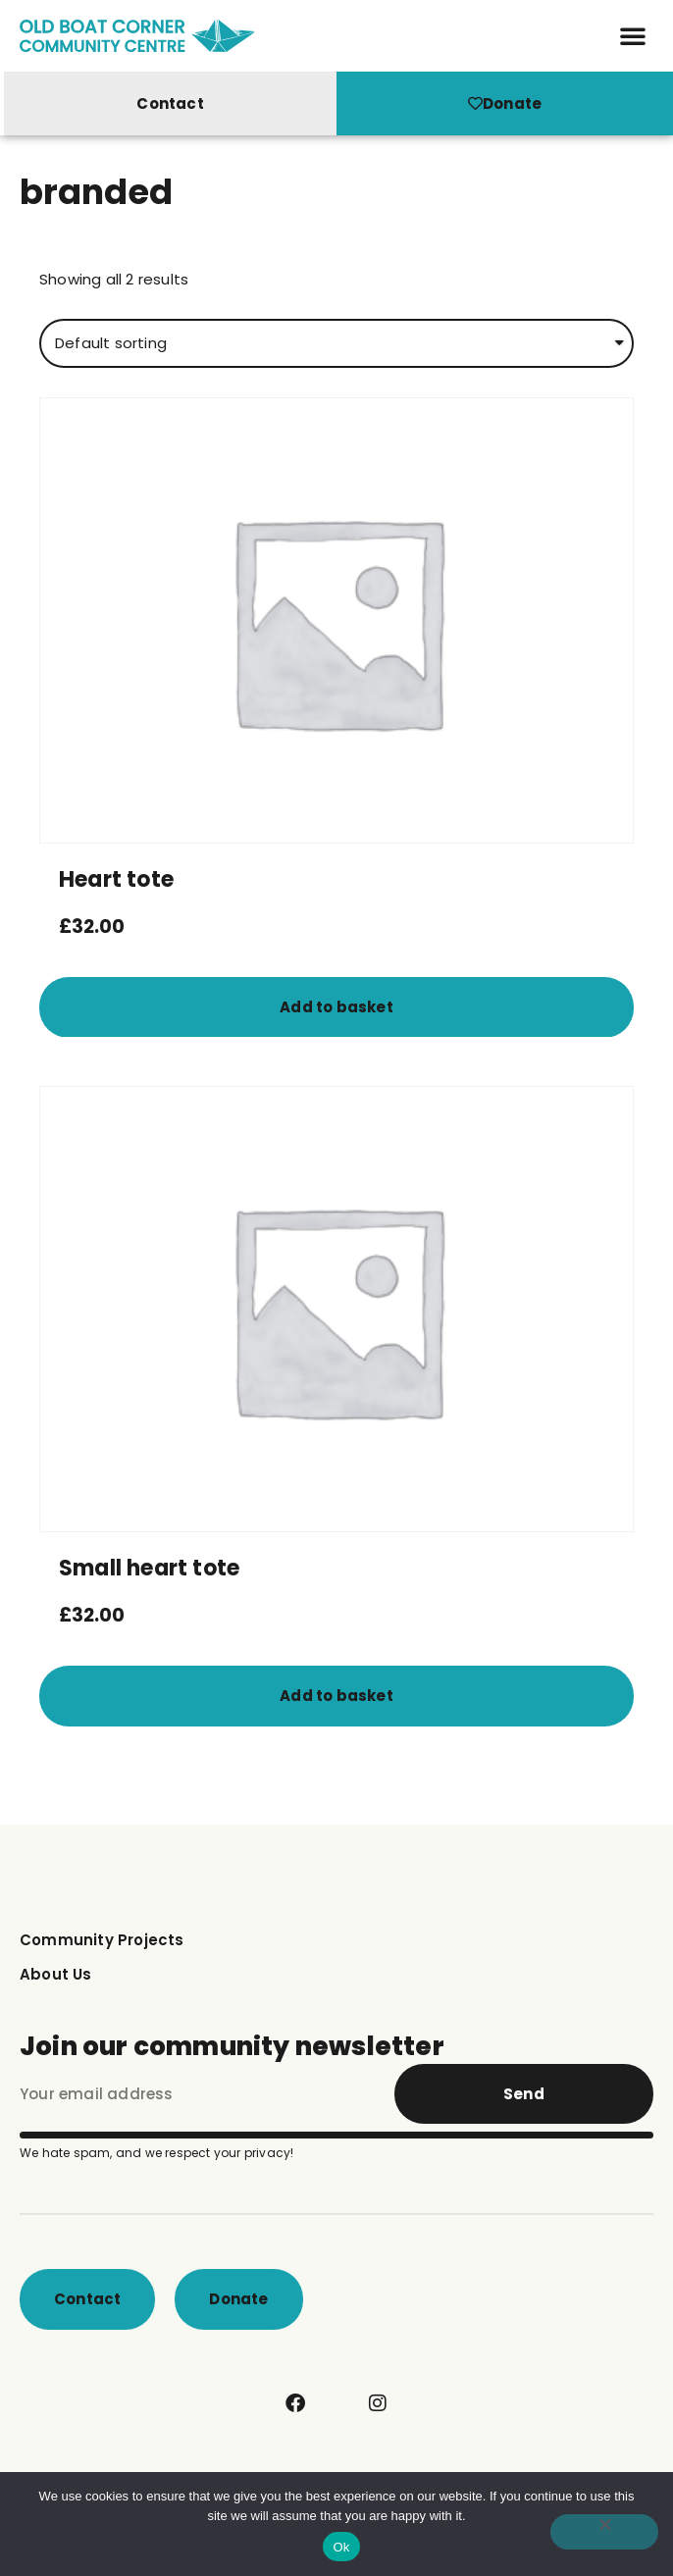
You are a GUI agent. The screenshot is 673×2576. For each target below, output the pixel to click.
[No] (604, 2532)
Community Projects (102, 1946)
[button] (632, 35)
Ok (341, 2547)
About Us (56, 1981)
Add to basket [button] (336, 1014)
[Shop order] (336, 350)
